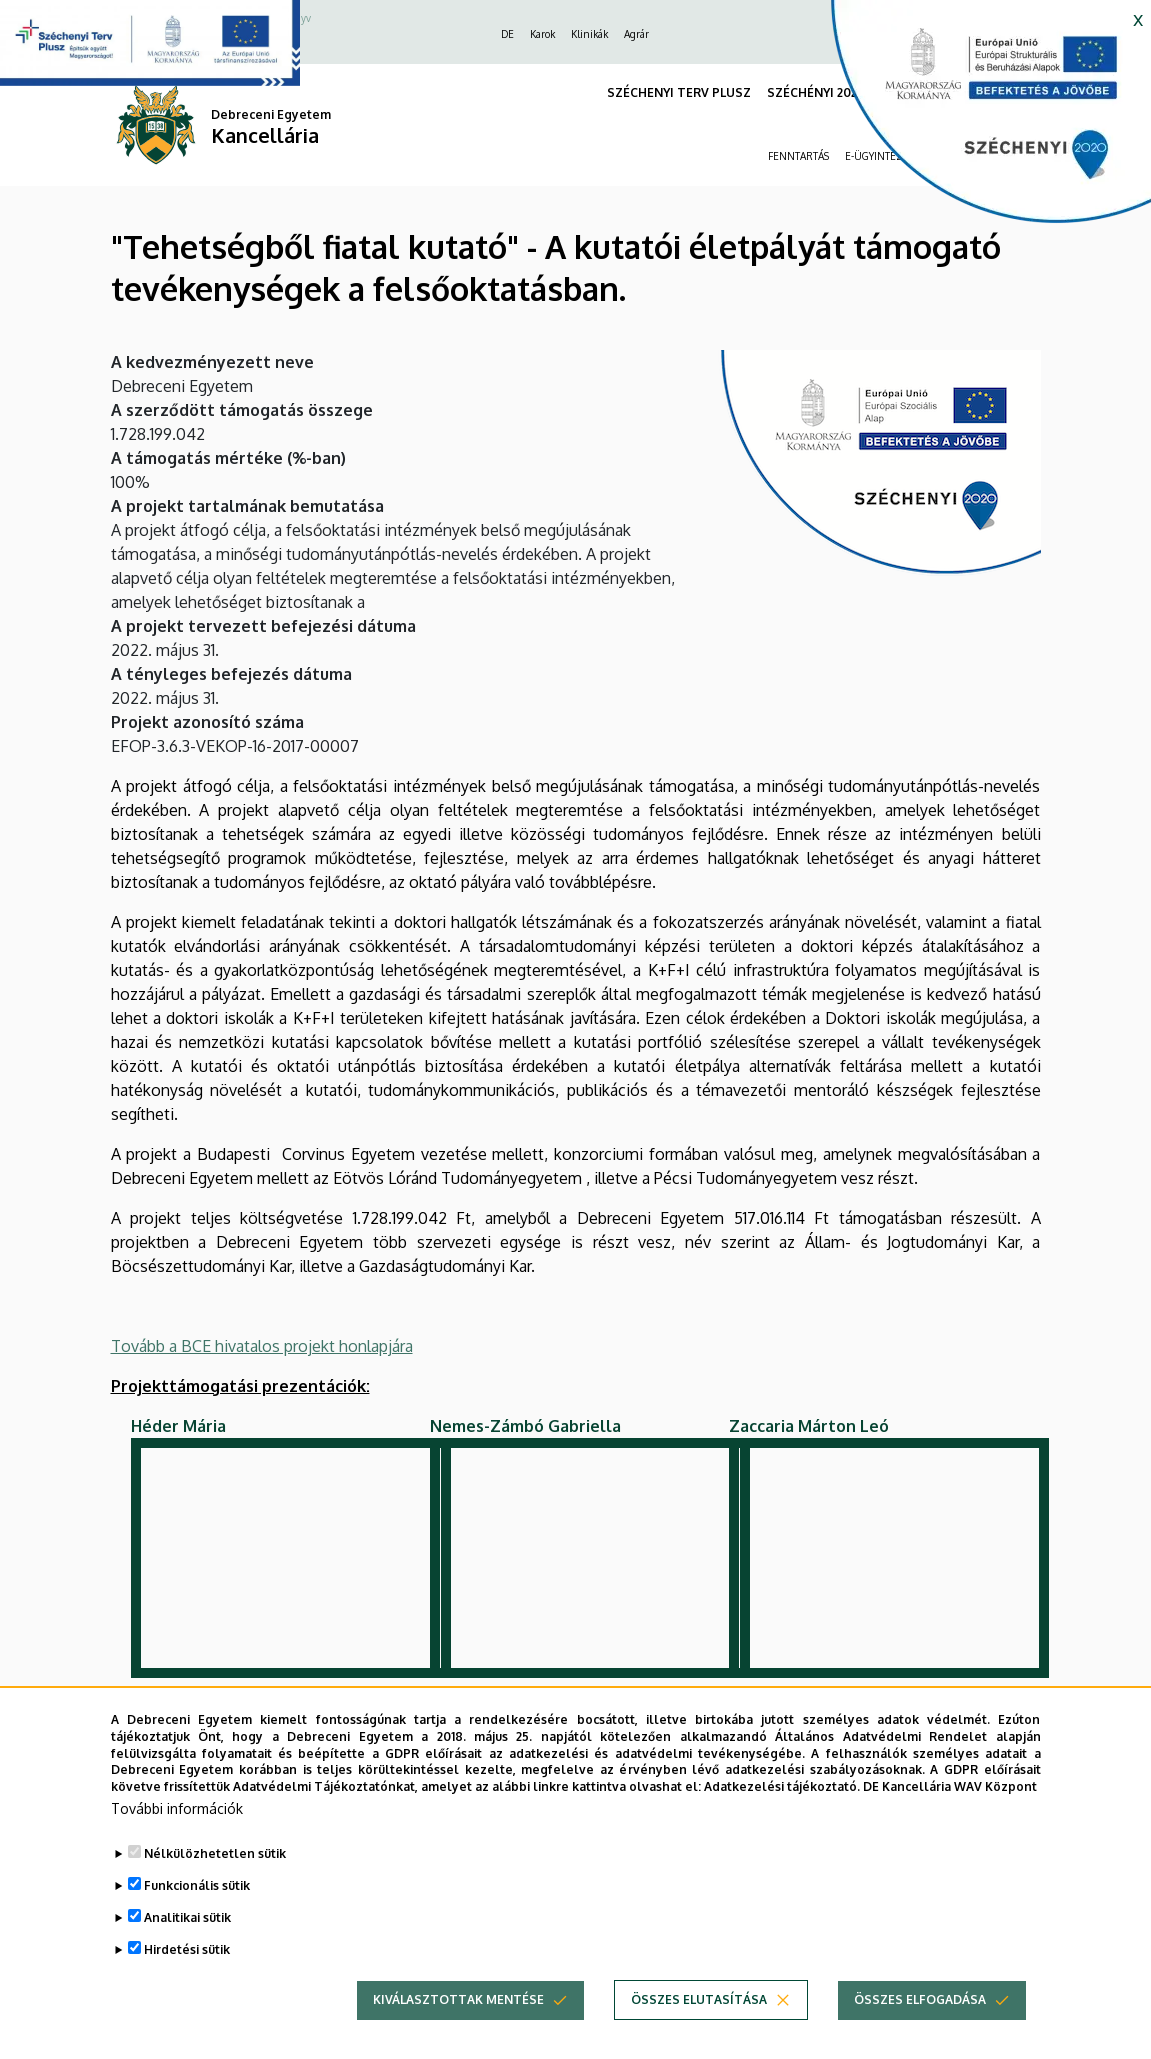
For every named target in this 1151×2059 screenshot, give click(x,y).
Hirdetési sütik (187, 1949)
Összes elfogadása (920, 1999)
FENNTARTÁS (798, 156)
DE (507, 34)
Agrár (636, 34)
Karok (542, 34)
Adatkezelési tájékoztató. (782, 1786)
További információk (177, 1808)
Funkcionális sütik (197, 1885)
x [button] (1138, 18)
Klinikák (589, 34)
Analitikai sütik (187, 1917)
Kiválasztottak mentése (458, 1999)
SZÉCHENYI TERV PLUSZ (679, 92)
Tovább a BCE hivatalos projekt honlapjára (262, 1346)
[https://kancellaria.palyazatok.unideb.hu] (976, 120)
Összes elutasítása (699, 1999)
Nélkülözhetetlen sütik (215, 1853)
